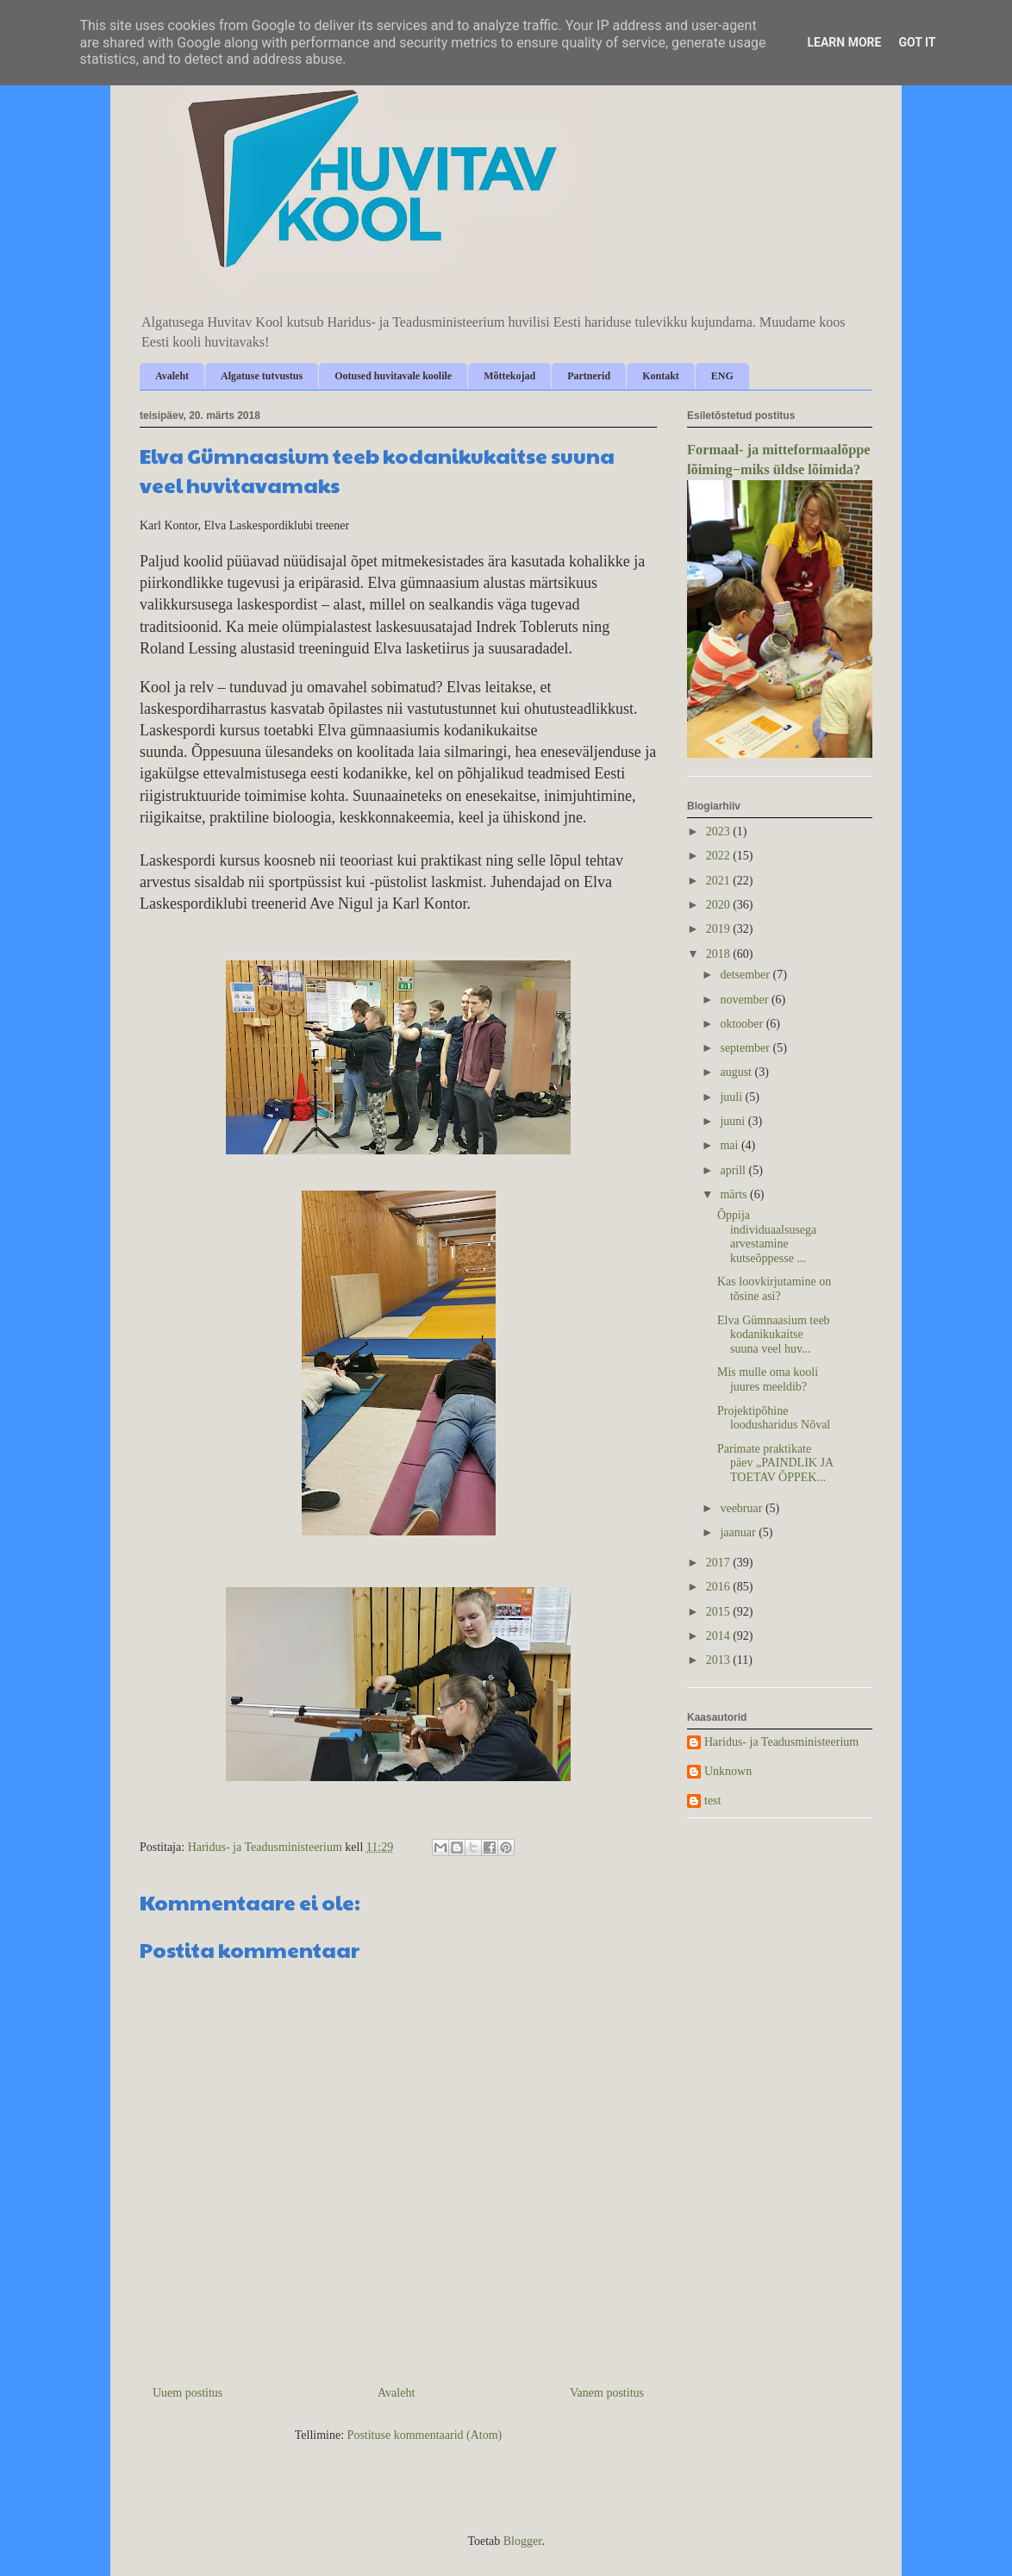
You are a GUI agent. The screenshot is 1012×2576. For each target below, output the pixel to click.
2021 (720, 880)
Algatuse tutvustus (262, 376)
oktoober (742, 1023)
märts (735, 1194)
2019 (720, 928)
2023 (720, 831)
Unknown (728, 1771)
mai (730, 1145)
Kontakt (660, 376)
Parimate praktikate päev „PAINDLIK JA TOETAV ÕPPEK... (775, 1463)
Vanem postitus (607, 2392)
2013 (720, 1660)
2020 (720, 904)
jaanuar (739, 1532)
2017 (720, 1562)
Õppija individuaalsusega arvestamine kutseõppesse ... (766, 1237)
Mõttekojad (509, 376)
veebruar (742, 1508)
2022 (720, 855)
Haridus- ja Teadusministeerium (781, 1741)
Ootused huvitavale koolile (393, 376)
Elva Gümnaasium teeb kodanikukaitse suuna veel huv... (773, 1335)
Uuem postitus (187, 2392)
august (737, 1072)
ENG (722, 376)
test (712, 1800)
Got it (916, 42)
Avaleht (172, 376)
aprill (734, 1170)
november (745, 999)
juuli (732, 1097)
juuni (733, 1121)
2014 (720, 1635)
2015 (720, 1611)
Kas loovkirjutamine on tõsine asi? (774, 1289)
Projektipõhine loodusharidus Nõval (773, 1418)
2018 (720, 953)
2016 (720, 1586)
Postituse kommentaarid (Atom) (425, 2435)
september (746, 1047)
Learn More (844, 42)
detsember (746, 974)
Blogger (522, 2541)
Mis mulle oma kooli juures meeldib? (767, 1379)
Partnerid (588, 376)
